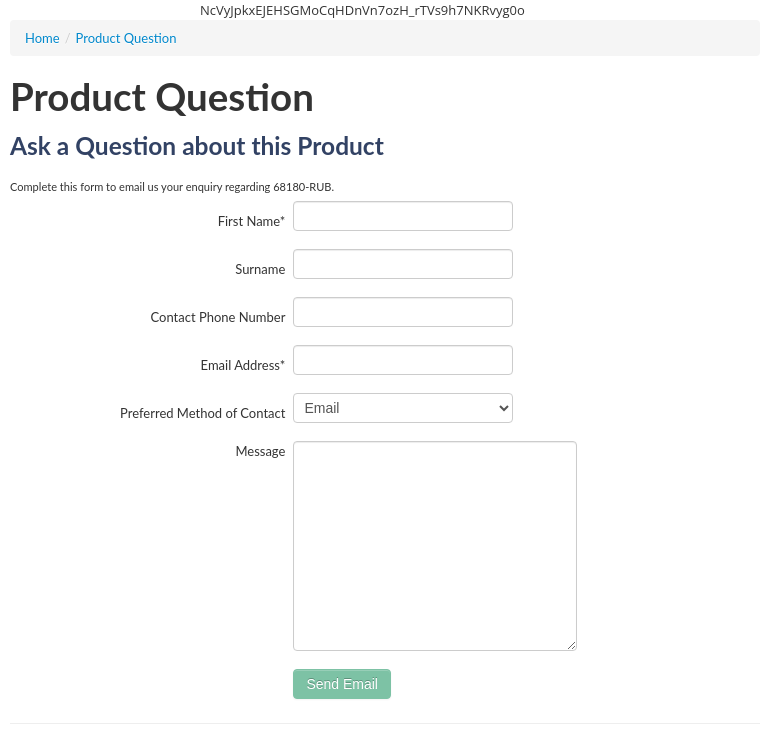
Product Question (126, 38)
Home (42, 38)
